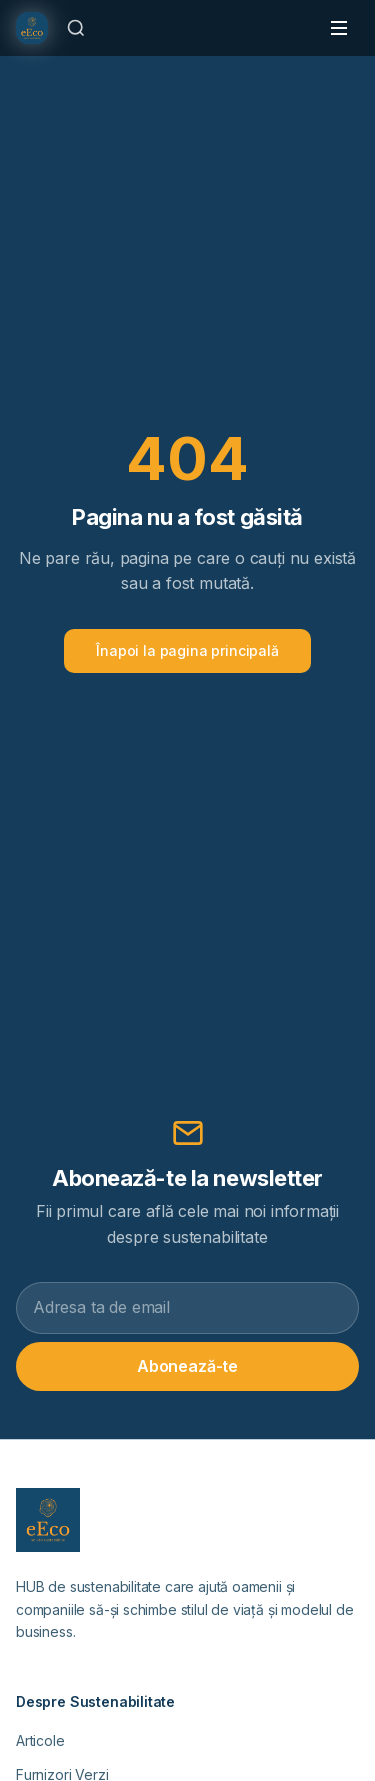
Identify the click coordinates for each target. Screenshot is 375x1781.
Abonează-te (187, 1366)
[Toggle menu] (339, 28)
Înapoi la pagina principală (187, 650)
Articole (40, 1740)
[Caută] (76, 28)
